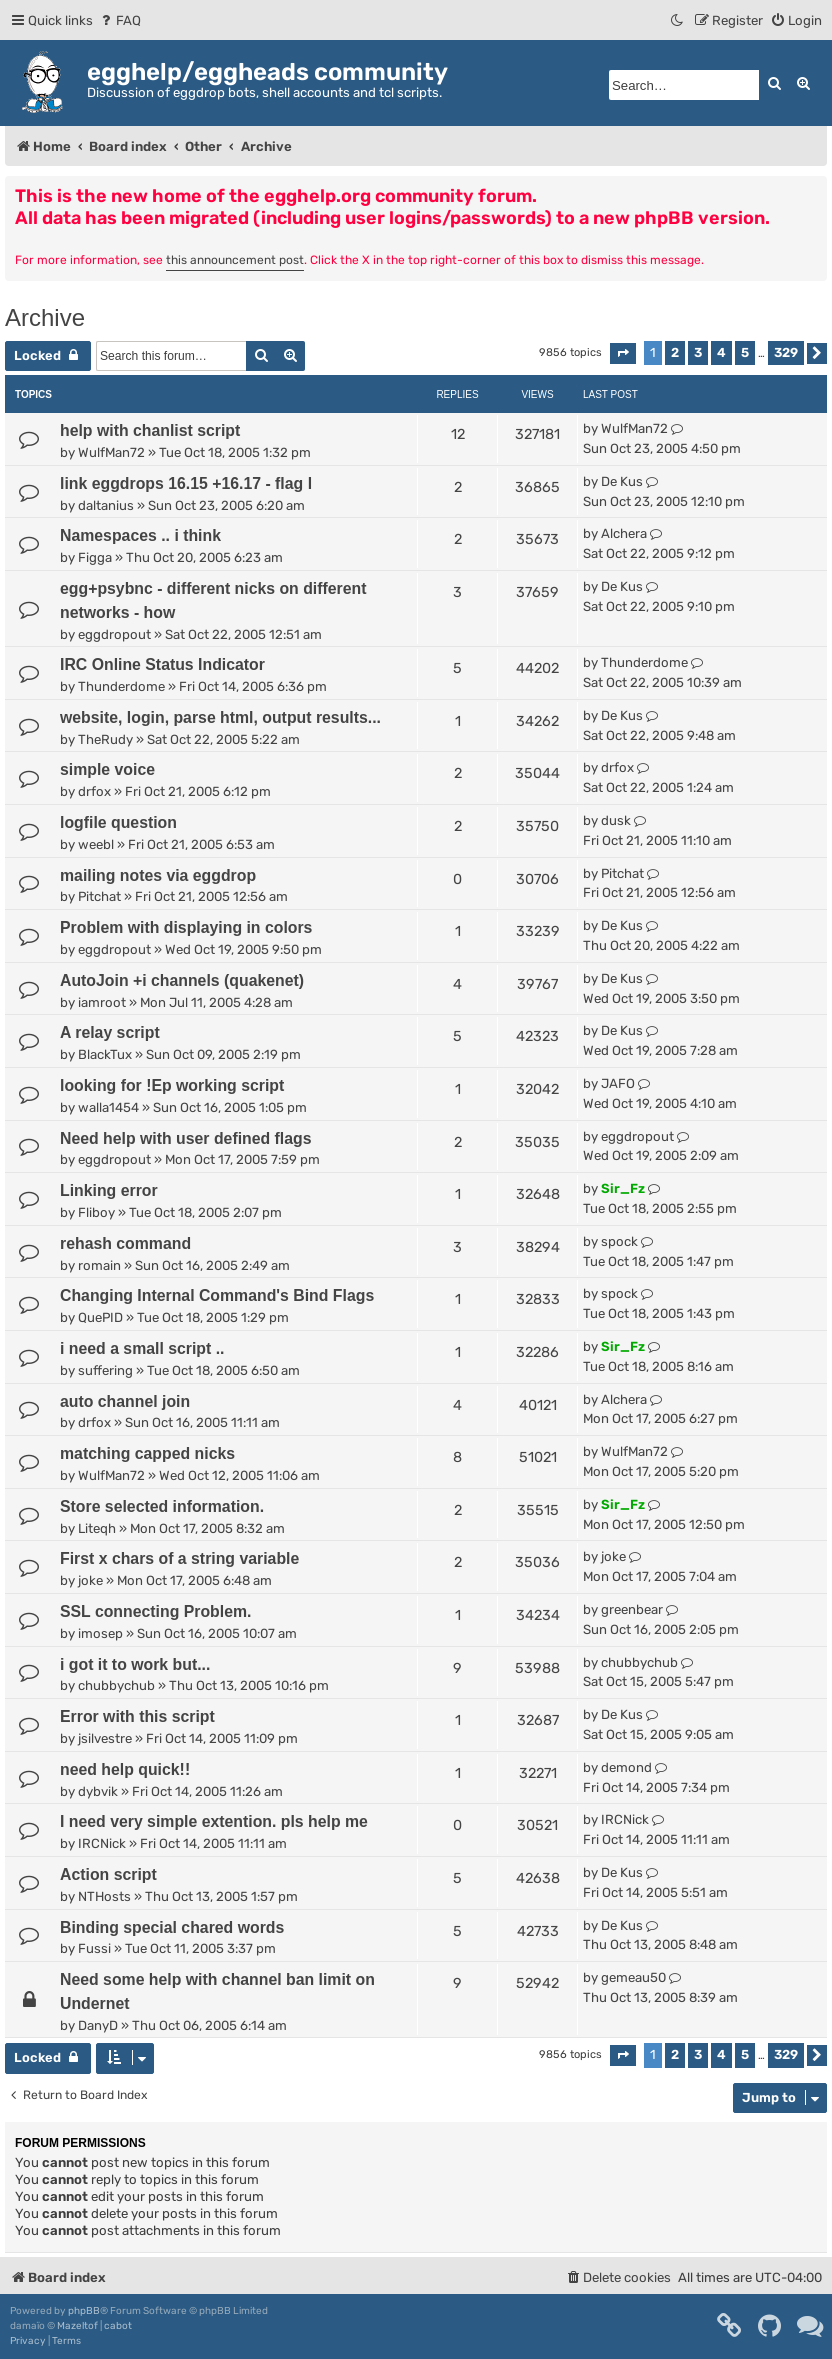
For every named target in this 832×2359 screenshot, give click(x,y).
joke (90, 1580)
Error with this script (137, 1716)
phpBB (84, 2311)
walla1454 (108, 1107)
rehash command (125, 1243)
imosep (100, 1633)
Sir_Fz (623, 1188)
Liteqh (97, 1528)
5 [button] (745, 352)
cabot (118, 2326)
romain (99, 1265)
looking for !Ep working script (172, 1085)
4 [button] (721, 352)
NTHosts (104, 1896)
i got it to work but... (135, 1664)
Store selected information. (162, 1506)
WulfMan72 (111, 452)
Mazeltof (77, 2326)
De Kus (622, 481)
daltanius (106, 505)
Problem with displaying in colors (186, 927)
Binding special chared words (172, 1927)
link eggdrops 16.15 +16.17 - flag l (186, 483)
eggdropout (114, 634)
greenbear (632, 1609)
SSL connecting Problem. (155, 1611)
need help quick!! (125, 1769)
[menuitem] (119, 20)
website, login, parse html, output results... (220, 717)
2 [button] (675, 352)
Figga (95, 557)
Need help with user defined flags (186, 1138)
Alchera (624, 533)
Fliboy (96, 1212)
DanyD (98, 2025)
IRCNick (102, 1843)
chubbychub (116, 1685)
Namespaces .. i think (140, 535)
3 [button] (698, 352)
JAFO (618, 1083)
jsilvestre (105, 1738)
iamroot (102, 1002)
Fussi (94, 1948)
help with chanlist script (150, 430)
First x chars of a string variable (179, 1558)
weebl (96, 844)
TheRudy (105, 739)
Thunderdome (121, 686)
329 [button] (786, 352)
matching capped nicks (147, 1453)
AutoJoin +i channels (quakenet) (182, 980)
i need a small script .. (142, 1348)
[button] (623, 353)
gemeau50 (633, 1977)
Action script (108, 1874)
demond (626, 1767)
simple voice (107, 769)
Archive (45, 317)
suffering (105, 1370)
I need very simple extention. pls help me (214, 1821)
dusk (616, 820)
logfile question (118, 822)
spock (619, 1241)
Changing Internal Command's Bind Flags (217, 1295)
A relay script (110, 1032)
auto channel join (125, 1401)
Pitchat (99, 896)
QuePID (100, 1317)
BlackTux (105, 1054)
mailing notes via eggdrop (158, 875)
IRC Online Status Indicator (162, 664)
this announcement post (235, 260)
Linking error (109, 1190)
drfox (94, 791)
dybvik (98, 1791)
